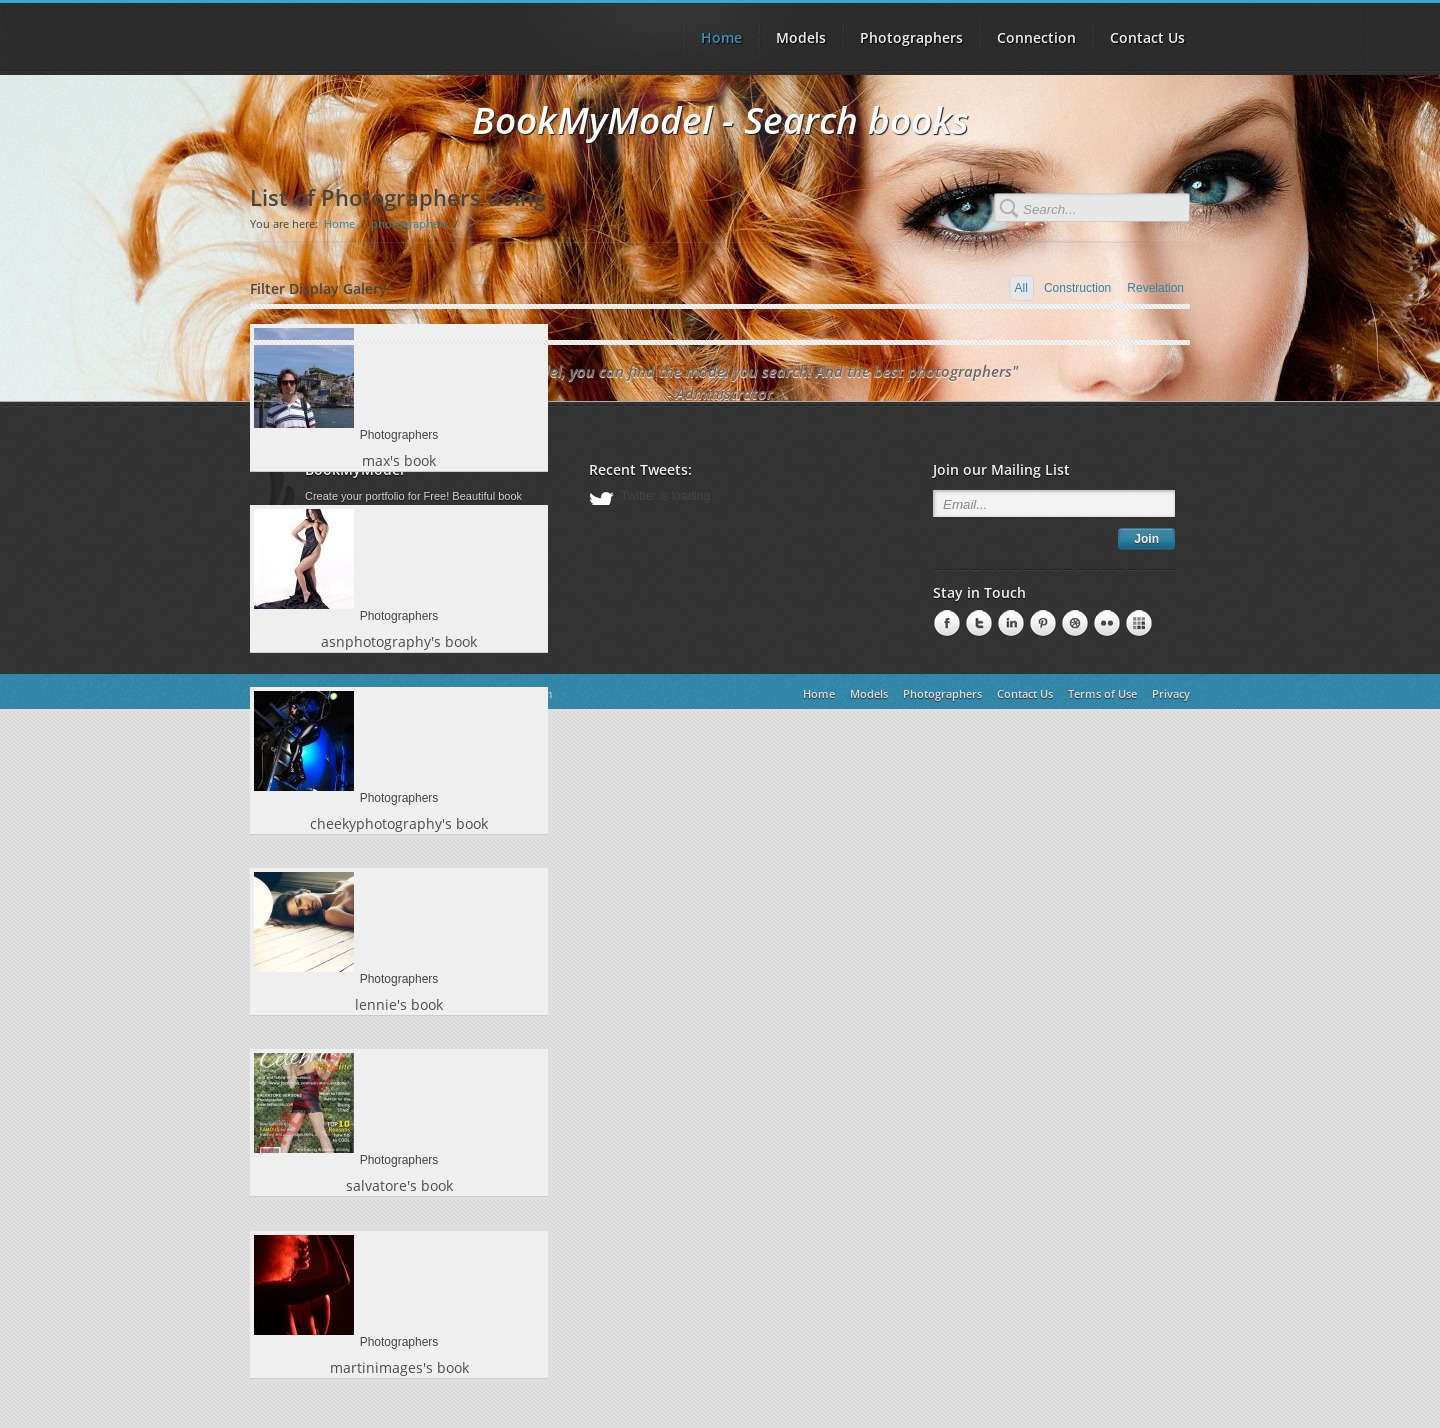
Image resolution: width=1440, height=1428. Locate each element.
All (1021, 288)
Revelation (1155, 288)
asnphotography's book (399, 644)
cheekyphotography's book (399, 828)
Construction (1077, 288)
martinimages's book (399, 1380)
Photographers (911, 37)
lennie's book (399, 1012)
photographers (409, 223)
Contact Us (1147, 37)
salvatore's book (399, 1196)
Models (801, 37)
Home (339, 223)
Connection (1036, 37)
